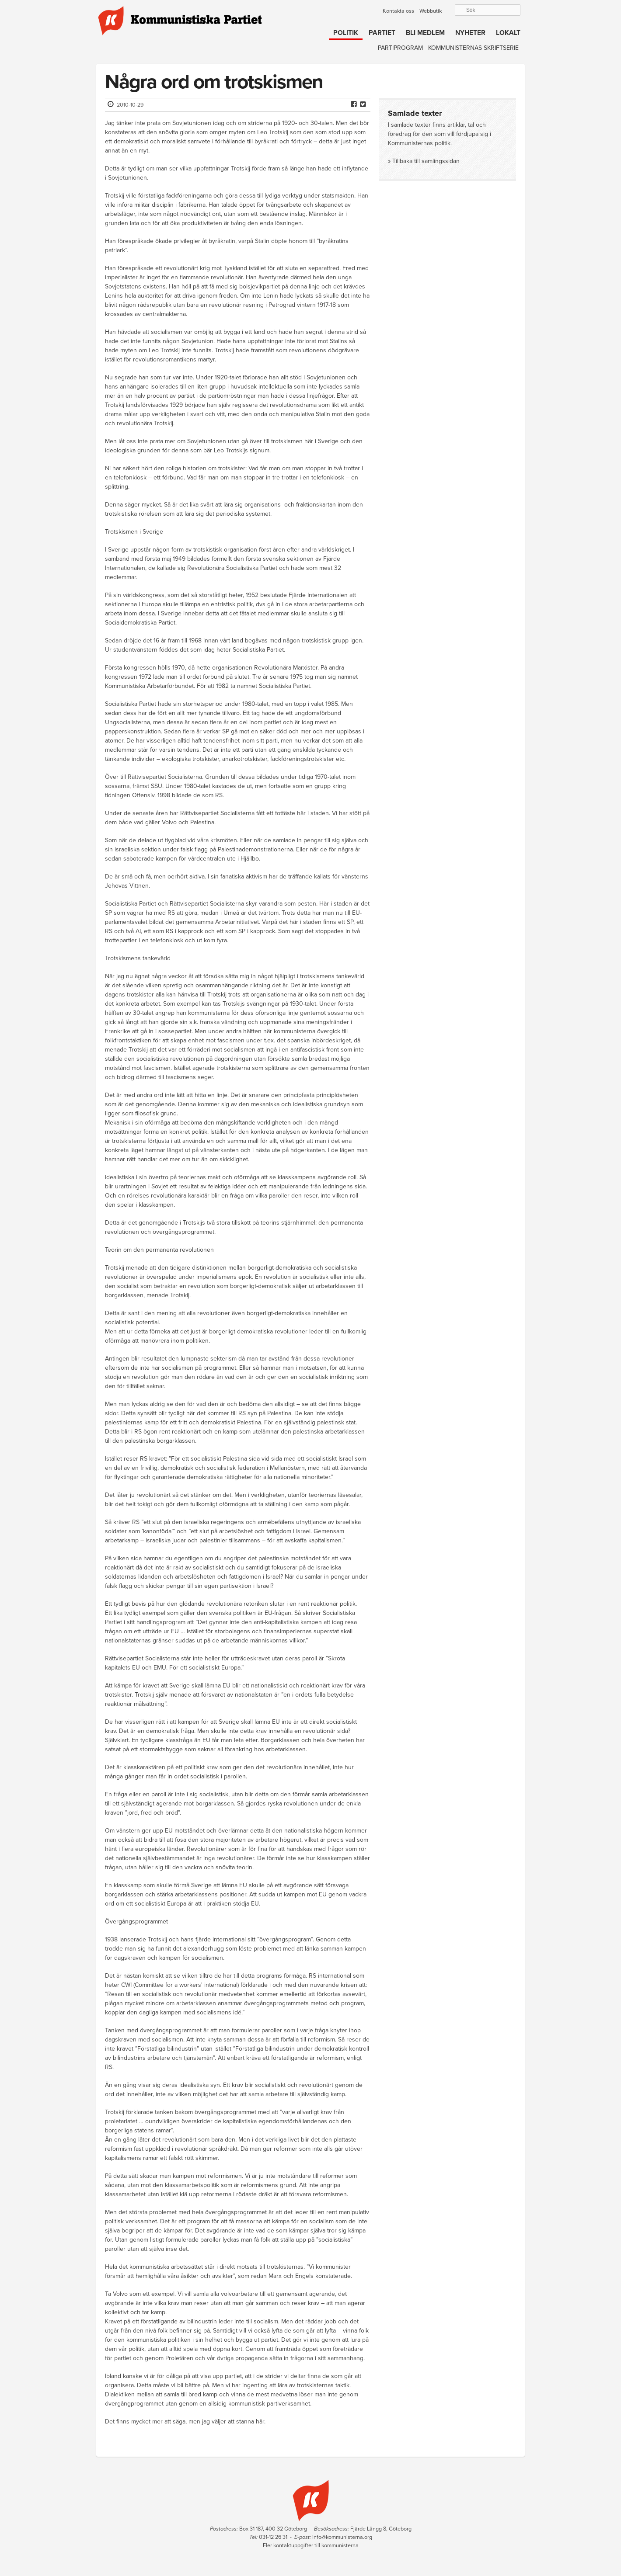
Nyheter (470, 33)
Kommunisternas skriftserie (473, 48)
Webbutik (430, 10)
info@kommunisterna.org (342, 2537)
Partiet (382, 33)
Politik (345, 33)
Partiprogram (400, 48)
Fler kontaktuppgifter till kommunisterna (311, 2545)
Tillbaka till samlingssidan (426, 161)
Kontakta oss (398, 10)
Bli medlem (425, 33)
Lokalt (508, 33)
